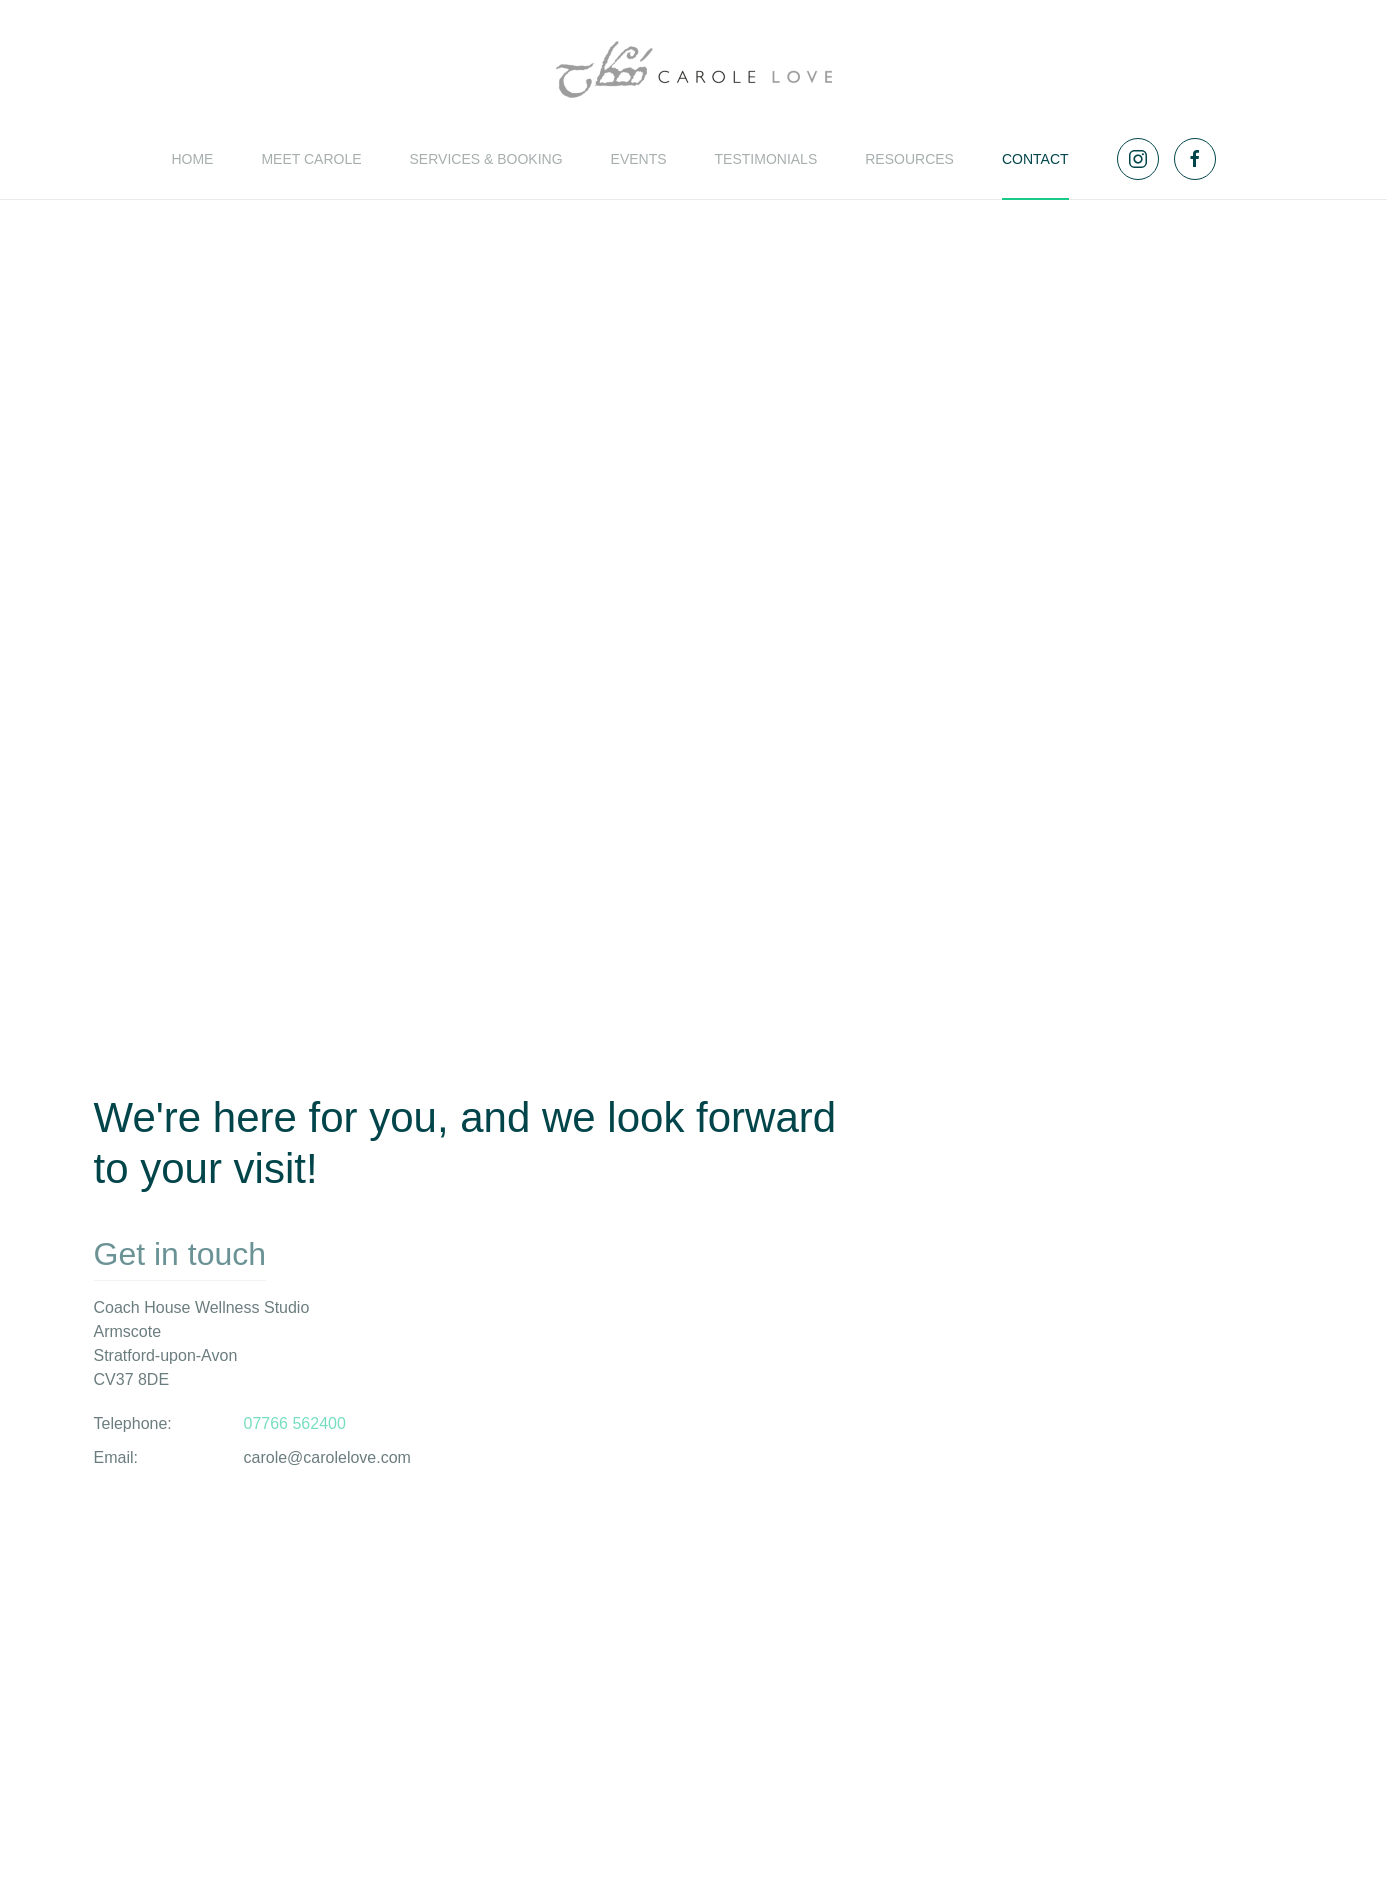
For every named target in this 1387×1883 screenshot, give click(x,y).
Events (639, 159)
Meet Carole (311, 159)
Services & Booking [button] (486, 159)
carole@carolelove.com (327, 1457)
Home (192, 159)
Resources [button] (909, 159)
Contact (1035, 159)
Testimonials (766, 159)
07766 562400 (295, 1423)
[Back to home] (694, 69)
